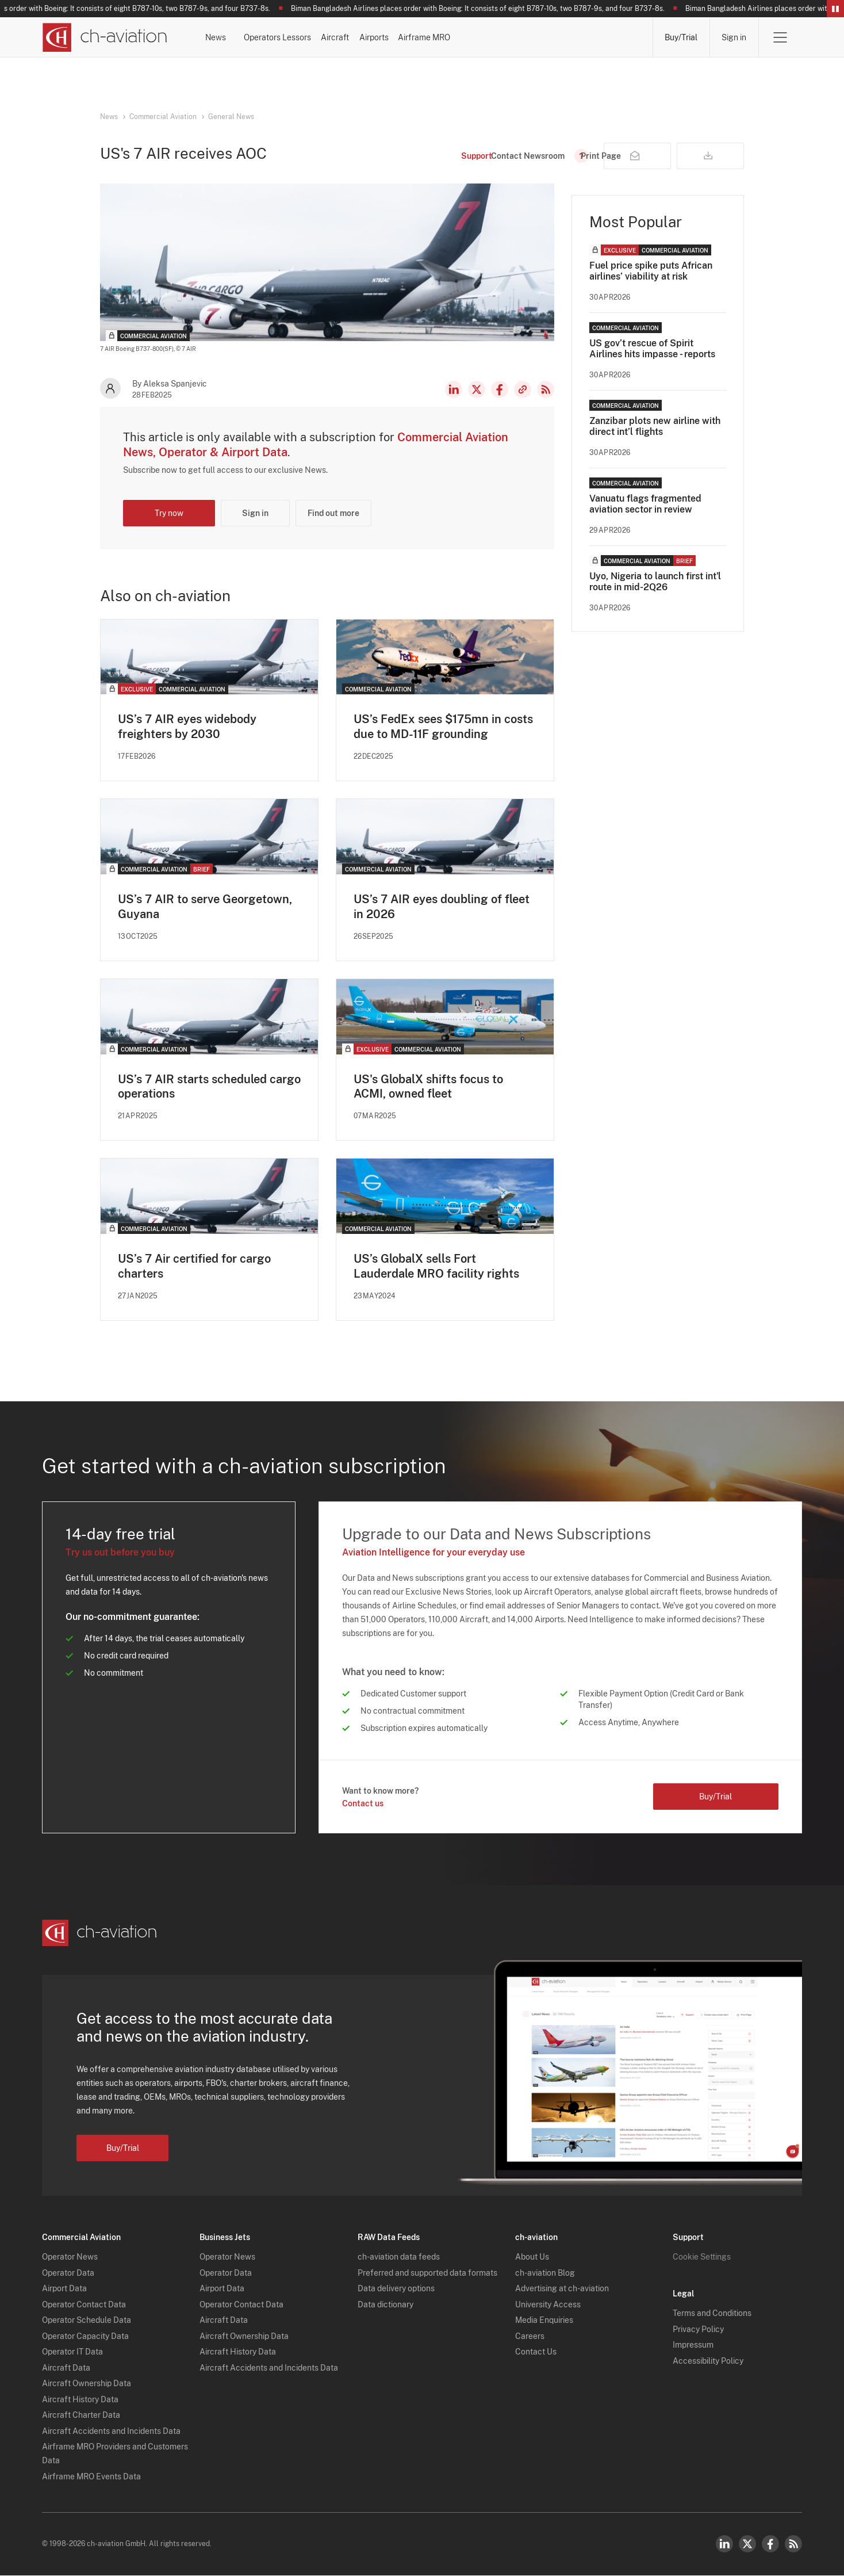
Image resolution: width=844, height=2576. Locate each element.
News (244, 37)
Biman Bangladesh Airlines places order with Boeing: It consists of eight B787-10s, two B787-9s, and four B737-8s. (487, 9)
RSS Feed (545, 389)
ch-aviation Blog (545, 2273)
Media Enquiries (544, 2321)
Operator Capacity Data (85, 2336)
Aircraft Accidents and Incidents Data (111, 2431)
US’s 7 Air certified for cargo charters (194, 1266)
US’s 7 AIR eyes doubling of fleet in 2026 (442, 906)
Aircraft (456, 37)
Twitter (747, 2544)
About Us (532, 2257)
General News (231, 117)
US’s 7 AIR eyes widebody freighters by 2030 (187, 726)
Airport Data (64, 2289)
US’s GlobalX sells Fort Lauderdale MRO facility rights (436, 1266)
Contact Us (536, 2352)
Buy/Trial (681, 37)
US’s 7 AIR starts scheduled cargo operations (209, 1086)
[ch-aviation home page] (104, 37)
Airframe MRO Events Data (91, 2477)
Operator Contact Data (84, 2305)
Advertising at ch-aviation (562, 2289)
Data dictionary (385, 2305)
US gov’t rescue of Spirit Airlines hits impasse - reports (652, 349)
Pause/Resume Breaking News (835, 8)
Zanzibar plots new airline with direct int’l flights (654, 426)
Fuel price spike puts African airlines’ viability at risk (650, 271)
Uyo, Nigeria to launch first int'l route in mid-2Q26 (655, 582)
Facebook (499, 389)
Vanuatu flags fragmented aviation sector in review (645, 504)
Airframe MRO (606, 37)
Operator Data (68, 2273)
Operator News (70, 2257)
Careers (529, 2336)
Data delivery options (396, 2289)
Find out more (333, 513)
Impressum (693, 2345)
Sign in (734, 37)
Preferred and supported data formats (427, 2273)
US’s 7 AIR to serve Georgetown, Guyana (205, 906)
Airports (525, 37)
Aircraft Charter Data (81, 2416)
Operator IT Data (72, 2352)
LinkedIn (453, 389)
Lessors (387, 37)
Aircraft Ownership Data (86, 2384)
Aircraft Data (66, 2368)
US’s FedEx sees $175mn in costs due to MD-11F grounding (443, 726)
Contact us (362, 1804)
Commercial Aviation (163, 117)
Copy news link (522, 389)
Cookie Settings (702, 2258)
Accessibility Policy (708, 2361)
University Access (548, 2305)
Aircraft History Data (80, 2400)
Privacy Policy (698, 2329)
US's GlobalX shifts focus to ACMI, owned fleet (428, 1086)
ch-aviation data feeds (399, 2257)
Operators (314, 37)
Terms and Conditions (712, 2314)
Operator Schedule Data (86, 2321)
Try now (169, 513)
